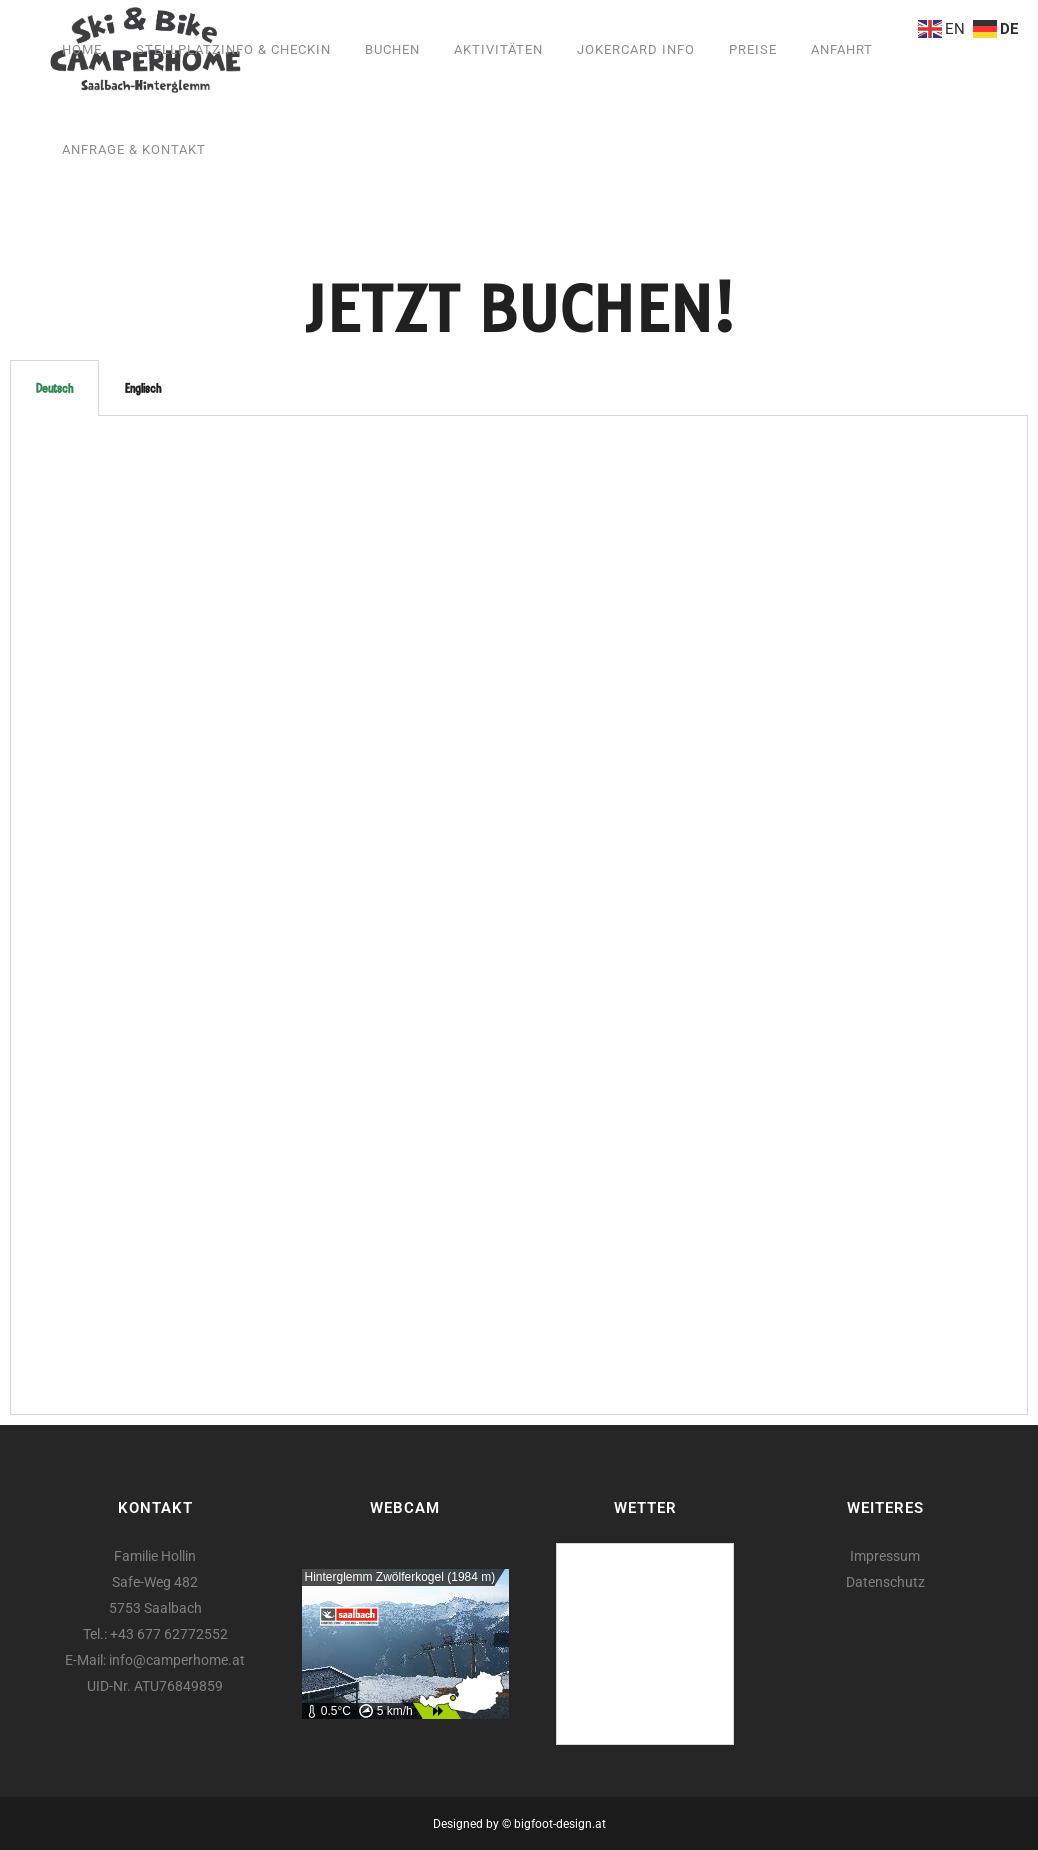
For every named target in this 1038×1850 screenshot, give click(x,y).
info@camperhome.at (177, 1660)
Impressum (885, 1556)
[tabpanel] (519, 915)
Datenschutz (885, 1582)
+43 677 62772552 (169, 1634)
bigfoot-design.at (560, 1824)
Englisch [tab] (143, 388)
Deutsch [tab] (54, 388)
